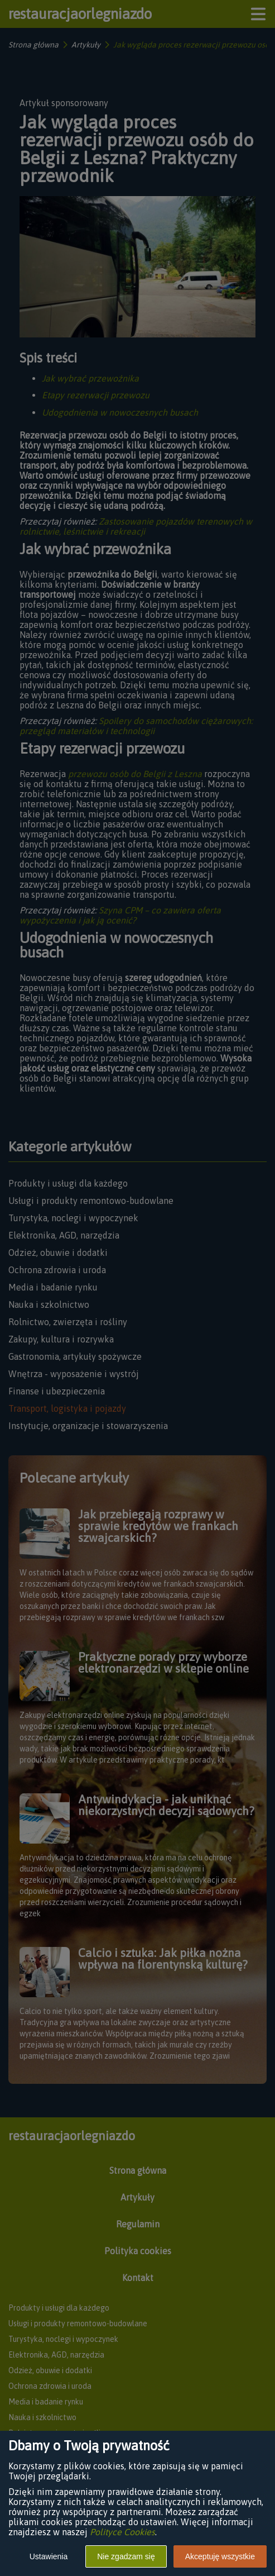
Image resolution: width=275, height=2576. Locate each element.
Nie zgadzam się (126, 2556)
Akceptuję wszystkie (220, 2556)
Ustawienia (48, 2556)
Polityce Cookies (122, 2532)
